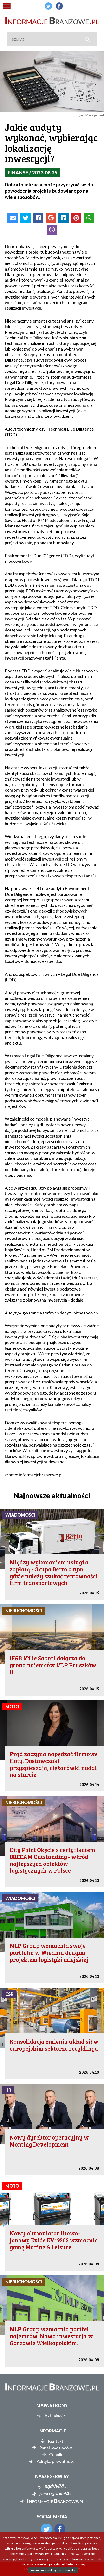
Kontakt (55, 2441)
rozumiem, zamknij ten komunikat (53, 2570)
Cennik (55, 2454)
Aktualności (56, 2415)
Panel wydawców (55, 2447)
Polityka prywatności (55, 2461)
